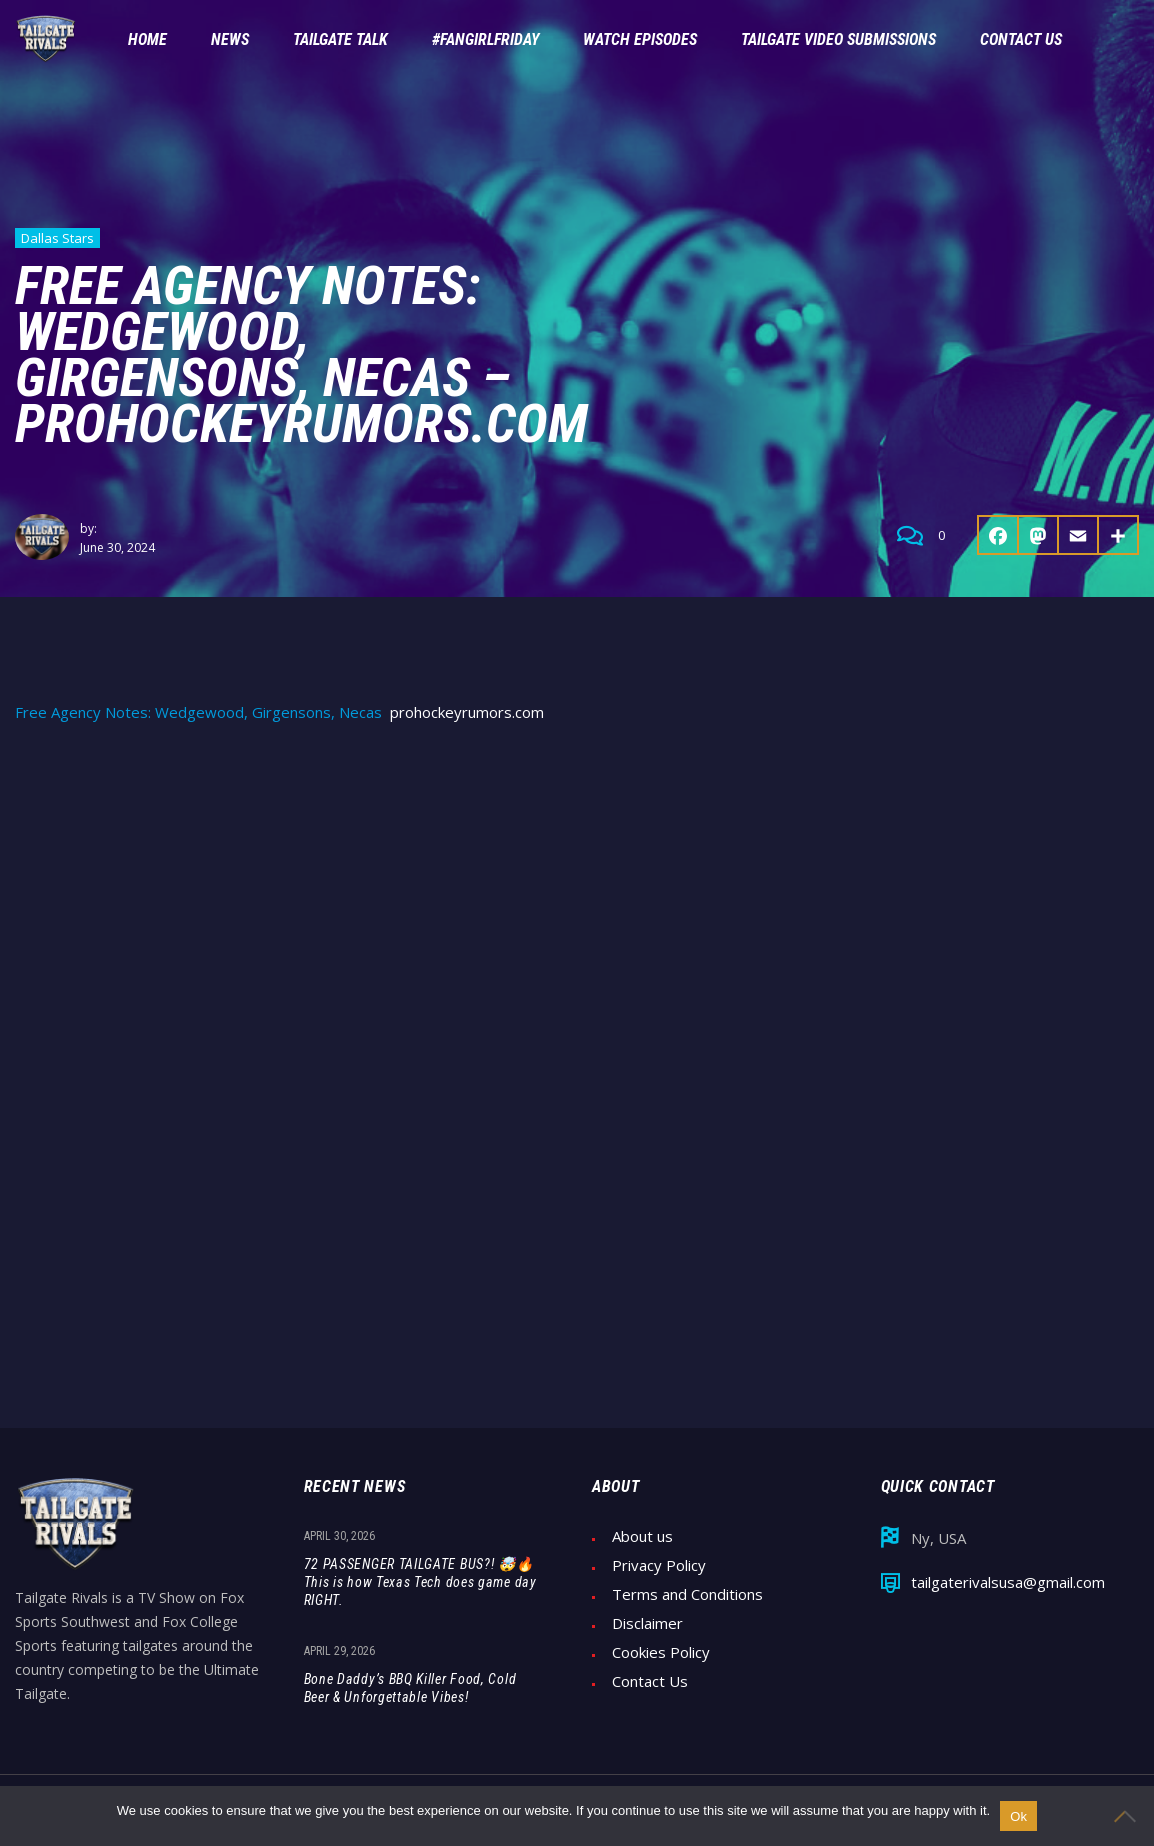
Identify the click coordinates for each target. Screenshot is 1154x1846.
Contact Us (650, 1681)
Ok (1018, 1816)
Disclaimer (647, 1623)
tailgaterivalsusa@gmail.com (1008, 1582)
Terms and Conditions (687, 1594)
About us (642, 1536)
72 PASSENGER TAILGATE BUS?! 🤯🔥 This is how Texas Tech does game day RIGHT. (420, 1582)
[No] (1129, 1816)
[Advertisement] (577, 892)
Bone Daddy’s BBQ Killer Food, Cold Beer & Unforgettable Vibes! (410, 1688)
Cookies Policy (661, 1652)
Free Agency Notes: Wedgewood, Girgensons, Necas (198, 712)
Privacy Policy (659, 1565)
